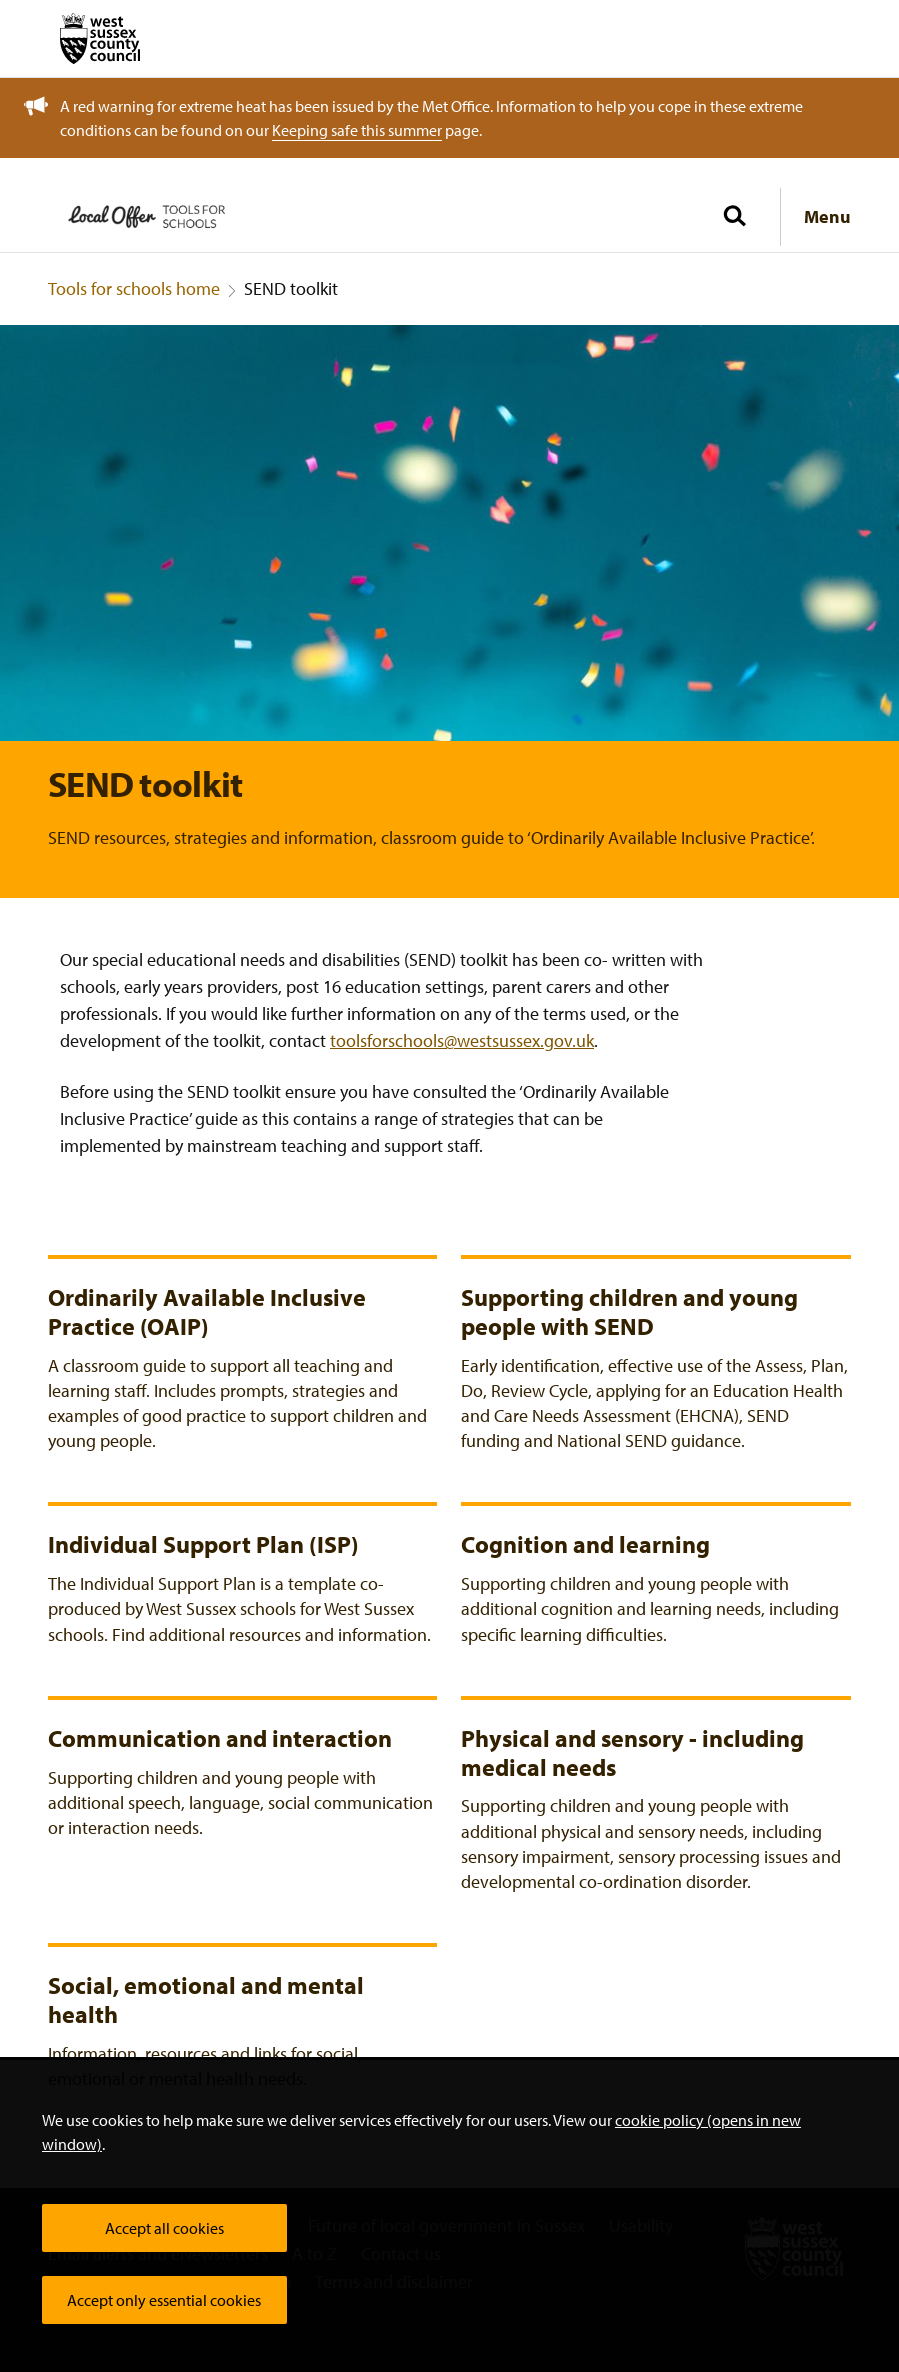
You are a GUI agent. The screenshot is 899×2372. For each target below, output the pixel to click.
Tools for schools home (134, 288)
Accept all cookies (164, 2228)
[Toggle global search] (734, 217)
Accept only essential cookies (164, 2300)
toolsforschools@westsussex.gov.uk (462, 1040)
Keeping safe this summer (357, 130)
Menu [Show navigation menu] (827, 216)
